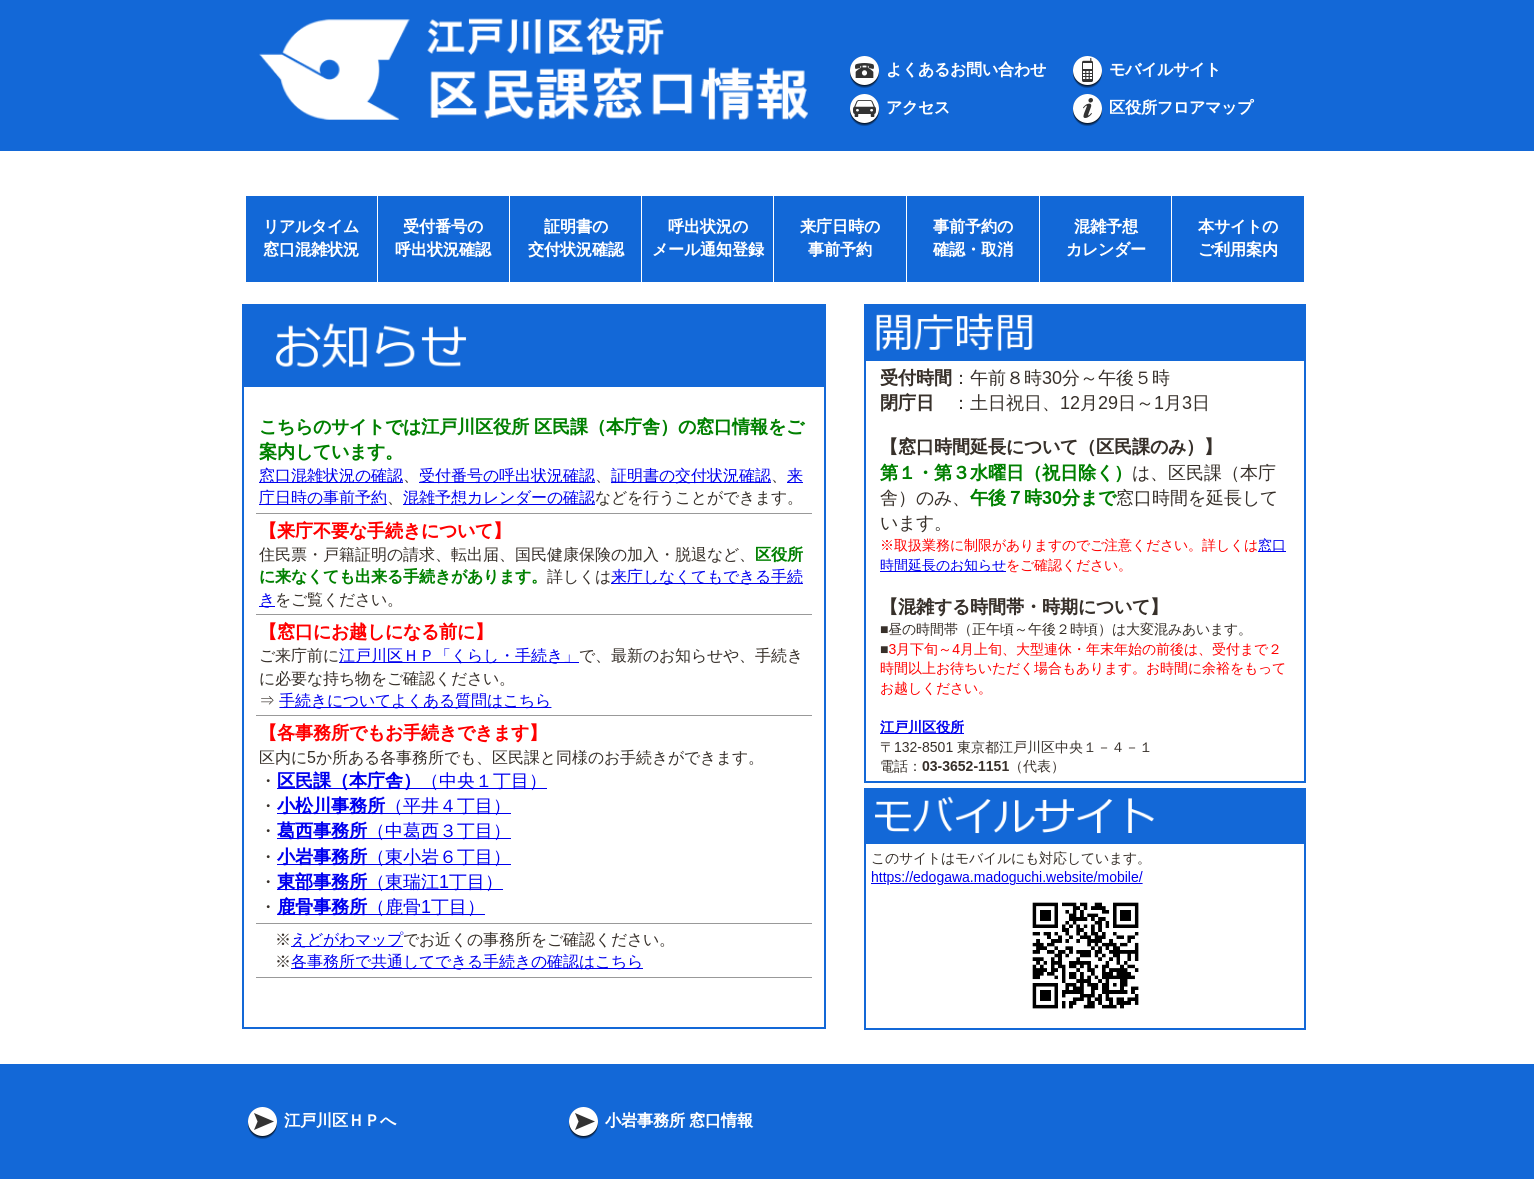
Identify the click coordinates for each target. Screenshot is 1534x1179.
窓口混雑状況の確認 (331, 475)
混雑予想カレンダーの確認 (499, 497)
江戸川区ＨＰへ (320, 1120)
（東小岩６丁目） (394, 857)
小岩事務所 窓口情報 (659, 1120)
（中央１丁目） (412, 781)
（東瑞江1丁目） (390, 882)
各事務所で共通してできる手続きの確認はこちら (467, 961)
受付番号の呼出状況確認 (507, 475)
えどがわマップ (347, 939)
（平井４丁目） (394, 806)
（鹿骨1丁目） (381, 907)
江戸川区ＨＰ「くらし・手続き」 (459, 655)
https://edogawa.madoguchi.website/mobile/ (1007, 877)
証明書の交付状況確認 (691, 475)
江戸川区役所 (922, 727)
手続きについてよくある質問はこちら (415, 700)
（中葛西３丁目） (394, 831)
